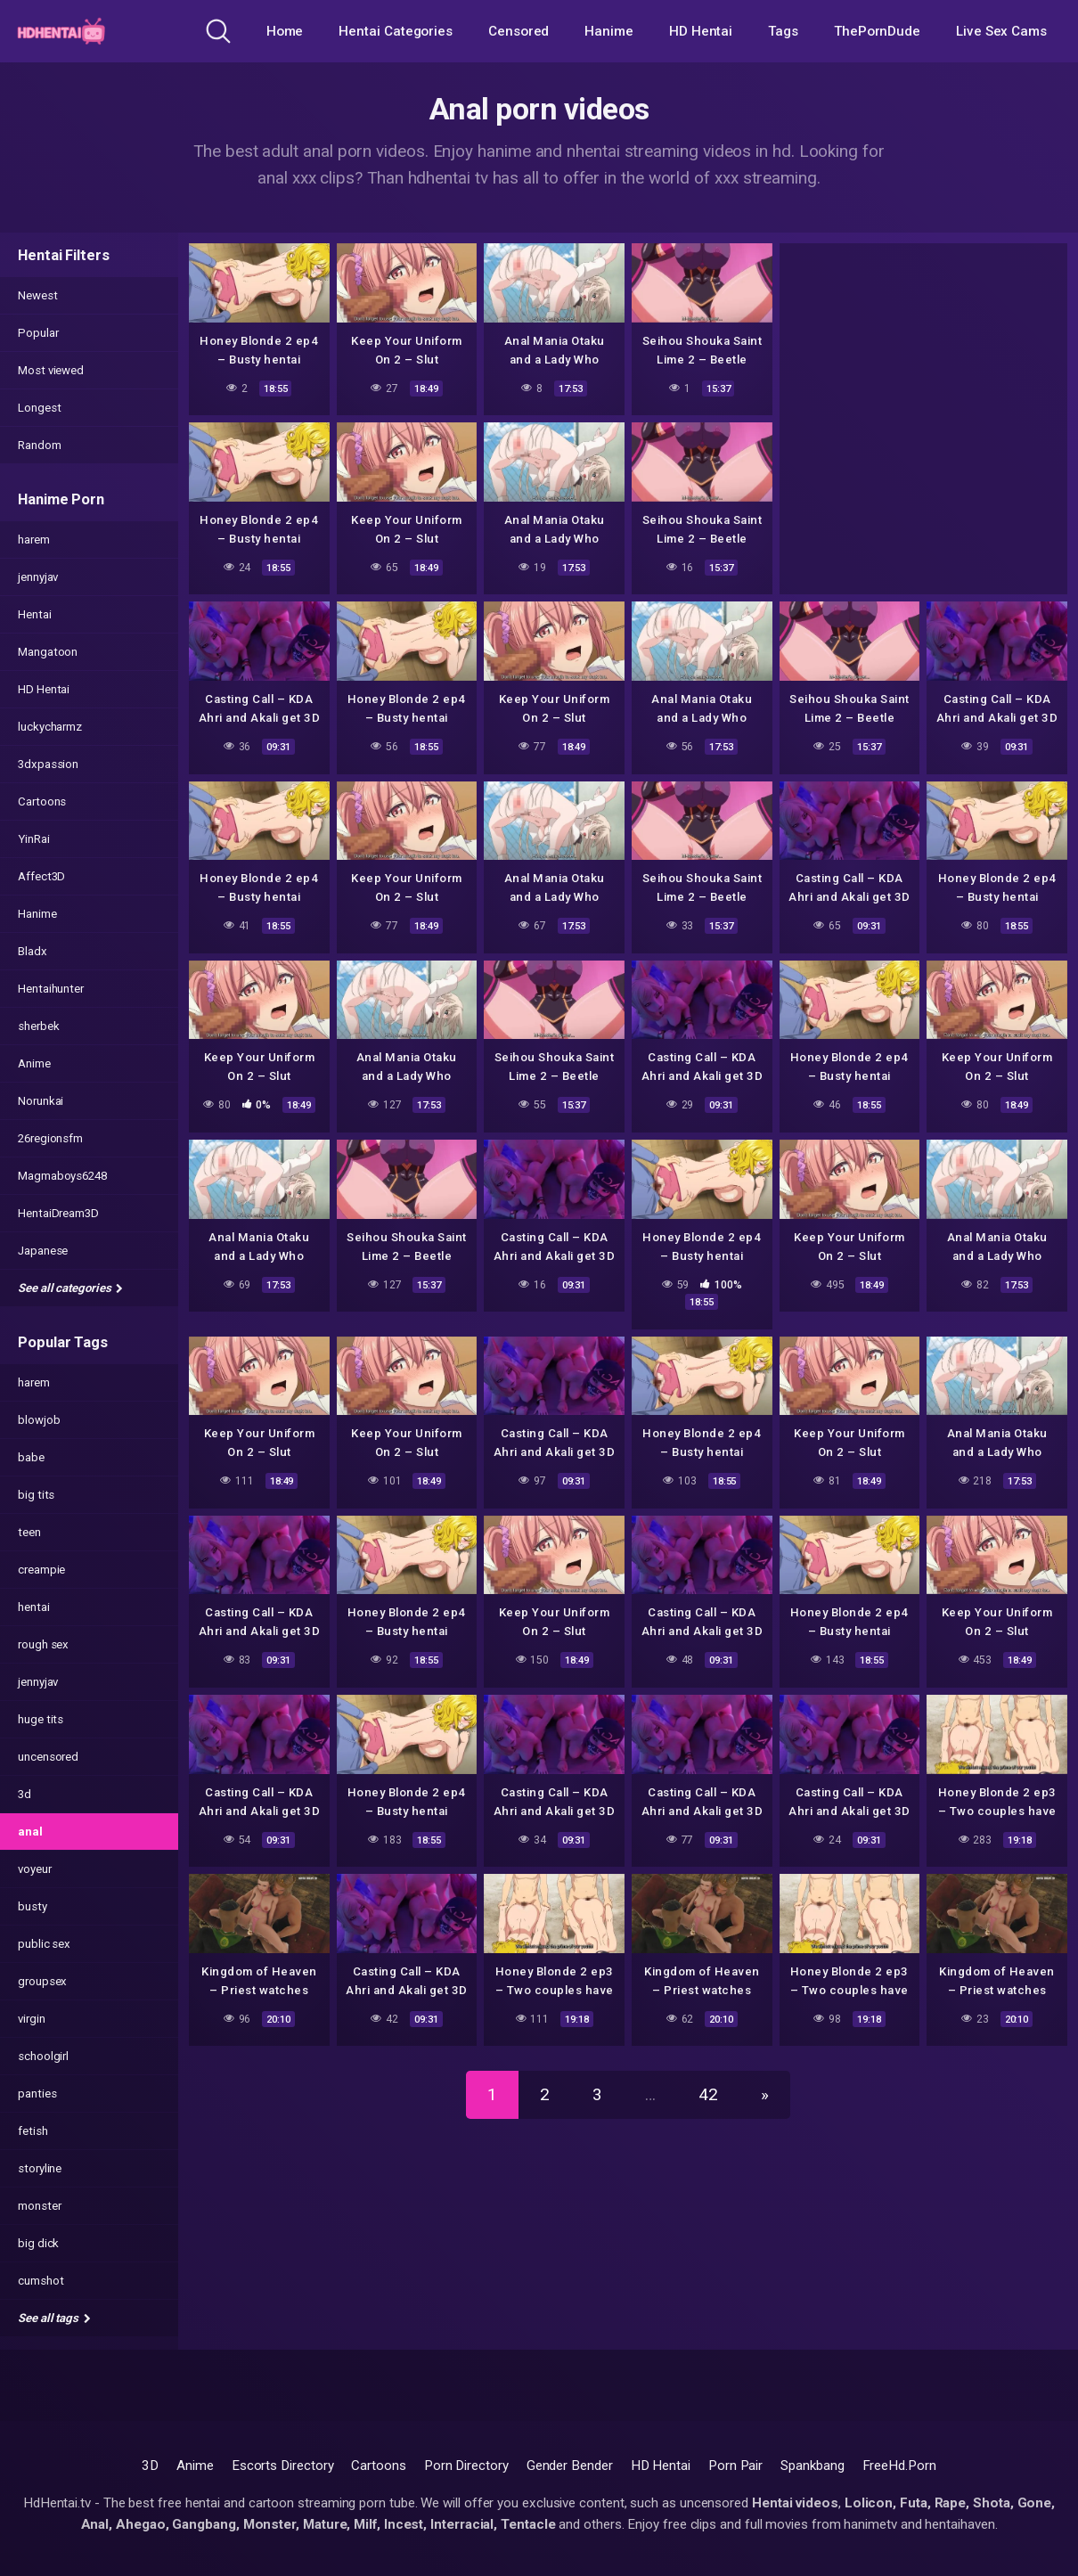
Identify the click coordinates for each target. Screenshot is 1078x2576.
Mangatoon (48, 651)
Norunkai (40, 1101)
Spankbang (812, 2465)
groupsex (42, 1981)
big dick (38, 2243)
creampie (41, 1569)
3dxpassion (48, 764)
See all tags (54, 2318)
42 (708, 2094)
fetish (33, 2131)
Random (39, 445)
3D (150, 2465)
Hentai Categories (396, 31)
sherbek (38, 1026)
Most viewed (51, 370)
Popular (38, 332)
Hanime (608, 31)
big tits (36, 1494)
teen (29, 1532)
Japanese (43, 1250)
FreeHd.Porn (899, 2465)
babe (31, 1457)
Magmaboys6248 (62, 1175)
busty (32, 1906)
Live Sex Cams (1001, 31)
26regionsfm (50, 1138)
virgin (31, 2018)
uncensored (48, 1756)
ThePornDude (877, 31)
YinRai (34, 839)
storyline (39, 2168)
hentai (34, 1607)
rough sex (43, 1644)
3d (24, 1794)
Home (285, 31)
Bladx (32, 951)
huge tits (40, 1719)
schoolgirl (43, 2056)
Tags (783, 31)
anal (30, 1831)
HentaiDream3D (58, 1213)
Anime (34, 1063)
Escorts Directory (283, 2465)
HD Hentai (700, 31)
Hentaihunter (51, 988)
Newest (38, 295)
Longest (39, 407)
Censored (518, 31)
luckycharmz (50, 726)
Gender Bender (570, 2465)
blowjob (39, 1420)
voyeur (35, 1869)
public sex (44, 1943)
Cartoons (42, 801)
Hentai (35, 614)
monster (39, 2205)
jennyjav (38, 577)
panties (37, 2093)
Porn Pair (735, 2465)
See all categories (70, 1288)
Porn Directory (466, 2465)
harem (34, 539)
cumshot (40, 2280)
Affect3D (41, 876)
